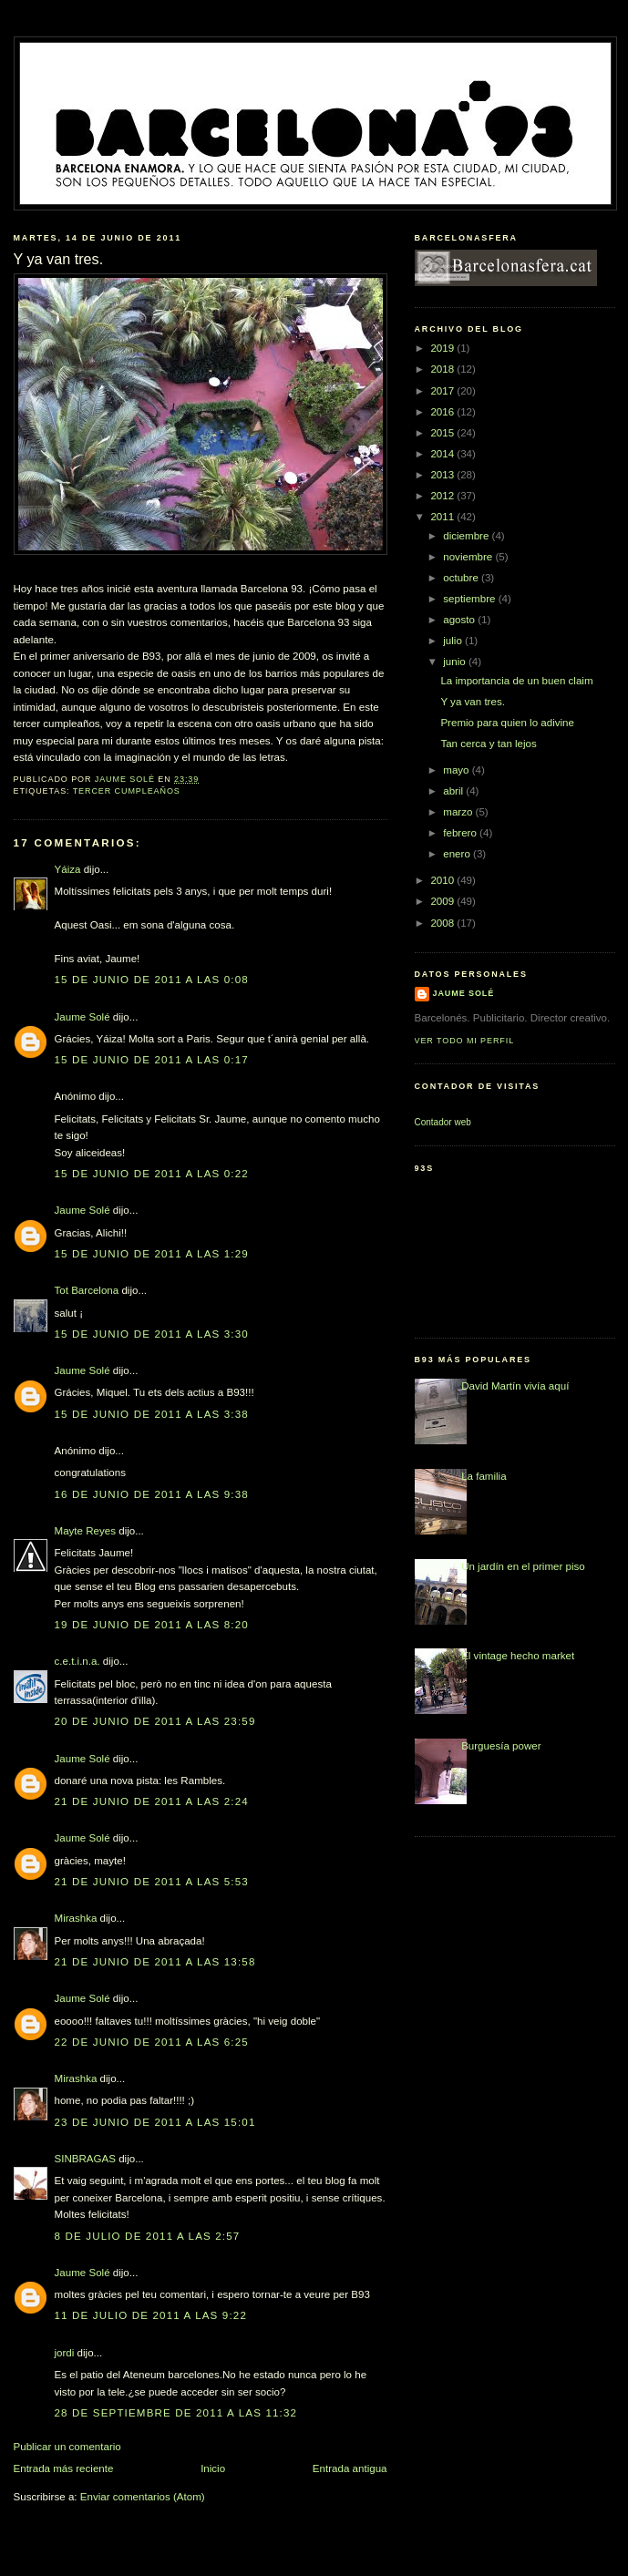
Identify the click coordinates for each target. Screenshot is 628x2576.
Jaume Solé (82, 1016)
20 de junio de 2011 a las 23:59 (155, 1721)
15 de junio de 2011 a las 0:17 (152, 1059)
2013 (443, 474)
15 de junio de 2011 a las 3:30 (152, 1334)
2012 (443, 495)
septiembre (470, 598)
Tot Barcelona (87, 1290)
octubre (462, 577)
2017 (443, 390)
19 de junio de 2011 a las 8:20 (152, 1624)
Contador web (443, 1122)
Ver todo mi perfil (465, 1040)
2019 (443, 348)
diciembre (467, 535)
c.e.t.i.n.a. (77, 1661)
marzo (459, 811)
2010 (443, 880)
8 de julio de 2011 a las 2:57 (148, 2236)
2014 (443, 453)
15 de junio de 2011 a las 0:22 (152, 1173)
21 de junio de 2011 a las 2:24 (152, 1801)
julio (454, 640)
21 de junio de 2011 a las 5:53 (152, 1881)
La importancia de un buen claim (516, 680)
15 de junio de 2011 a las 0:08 (152, 979)
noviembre (469, 556)
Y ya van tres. (472, 701)
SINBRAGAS (85, 2158)
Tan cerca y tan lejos (488, 743)
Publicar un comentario (67, 2446)
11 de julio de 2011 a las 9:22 (151, 2315)
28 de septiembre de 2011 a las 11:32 (176, 2412)
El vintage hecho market (517, 1655)
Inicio (213, 2468)
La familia (484, 1476)
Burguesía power (500, 1745)
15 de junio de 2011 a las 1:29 (152, 1253)
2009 (443, 901)
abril (454, 790)
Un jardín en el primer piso (523, 1566)
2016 (443, 411)
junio (455, 661)
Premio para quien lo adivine (507, 722)
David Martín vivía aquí (515, 1385)
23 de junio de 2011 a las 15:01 (155, 2122)
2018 (443, 369)
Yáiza (68, 869)
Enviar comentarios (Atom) (142, 2496)
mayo (457, 770)
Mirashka (76, 1918)
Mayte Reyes (85, 1530)
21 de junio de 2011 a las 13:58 (155, 1961)
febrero (461, 832)
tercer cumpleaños (126, 790)
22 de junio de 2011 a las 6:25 (152, 2042)
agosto (460, 619)
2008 (443, 923)
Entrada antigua (350, 2468)
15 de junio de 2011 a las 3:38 (152, 1414)
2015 (443, 432)
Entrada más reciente (64, 2468)
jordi (65, 2352)
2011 (443, 516)
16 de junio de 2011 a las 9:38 (152, 1494)
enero (458, 853)
